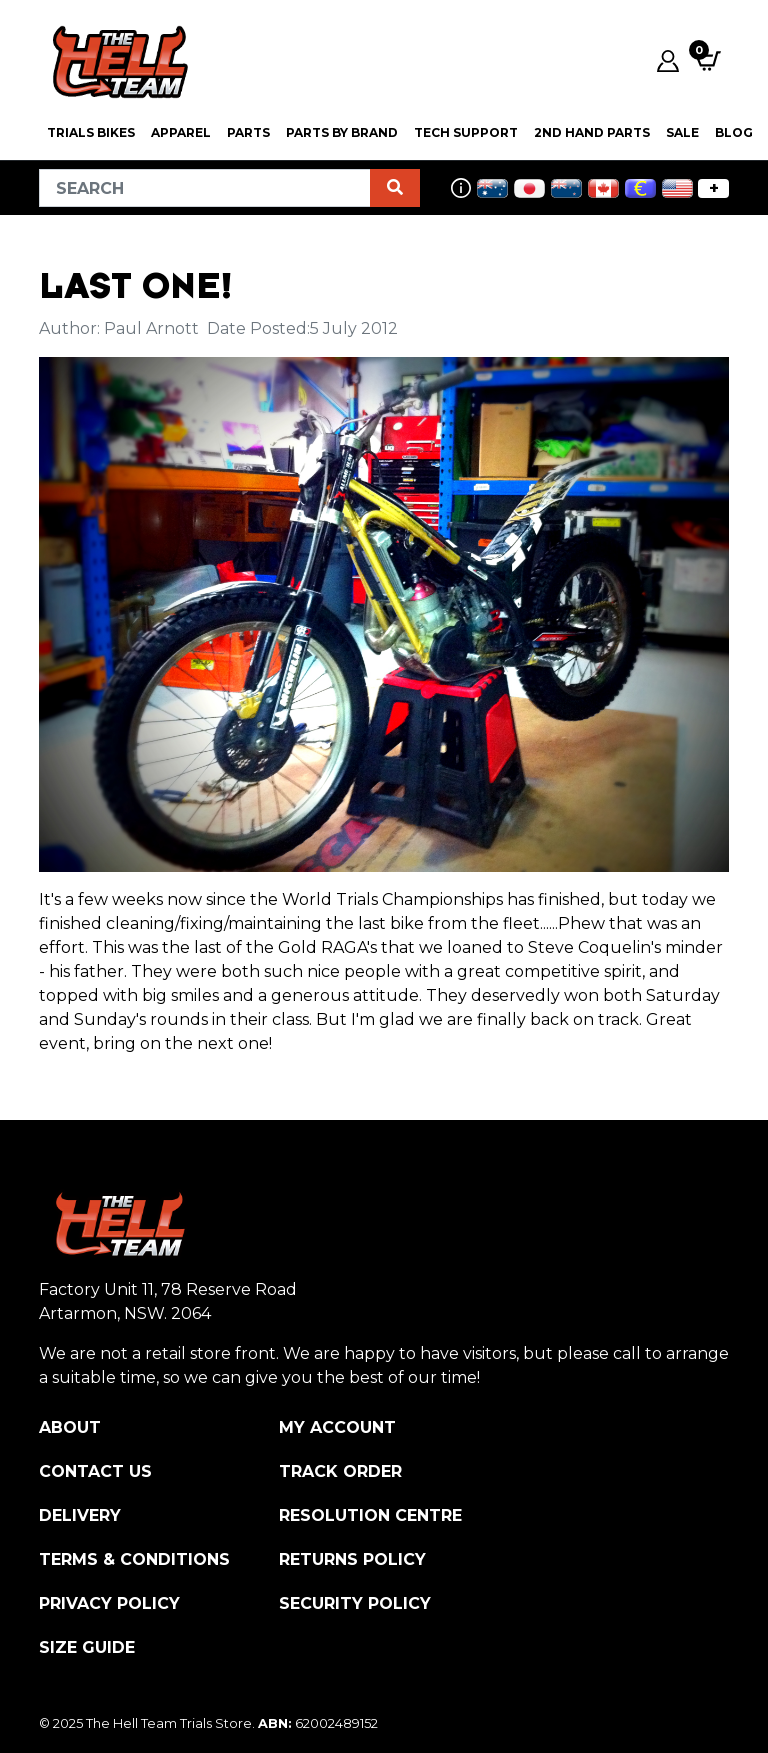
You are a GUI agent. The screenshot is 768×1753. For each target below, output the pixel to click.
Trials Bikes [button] (91, 132)
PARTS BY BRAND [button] (342, 132)
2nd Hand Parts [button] (592, 132)
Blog (734, 132)
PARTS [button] (248, 132)
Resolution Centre (370, 1515)
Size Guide (87, 1647)
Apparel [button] (181, 132)
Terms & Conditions (134, 1559)
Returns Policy (352, 1559)
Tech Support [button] (466, 132)
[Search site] (395, 188)
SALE (682, 132)
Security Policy (355, 1603)
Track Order (340, 1471)
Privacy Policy (109, 1603)
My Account (337, 1427)
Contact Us (95, 1471)
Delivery (80, 1515)
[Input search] (205, 188)
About (70, 1427)
